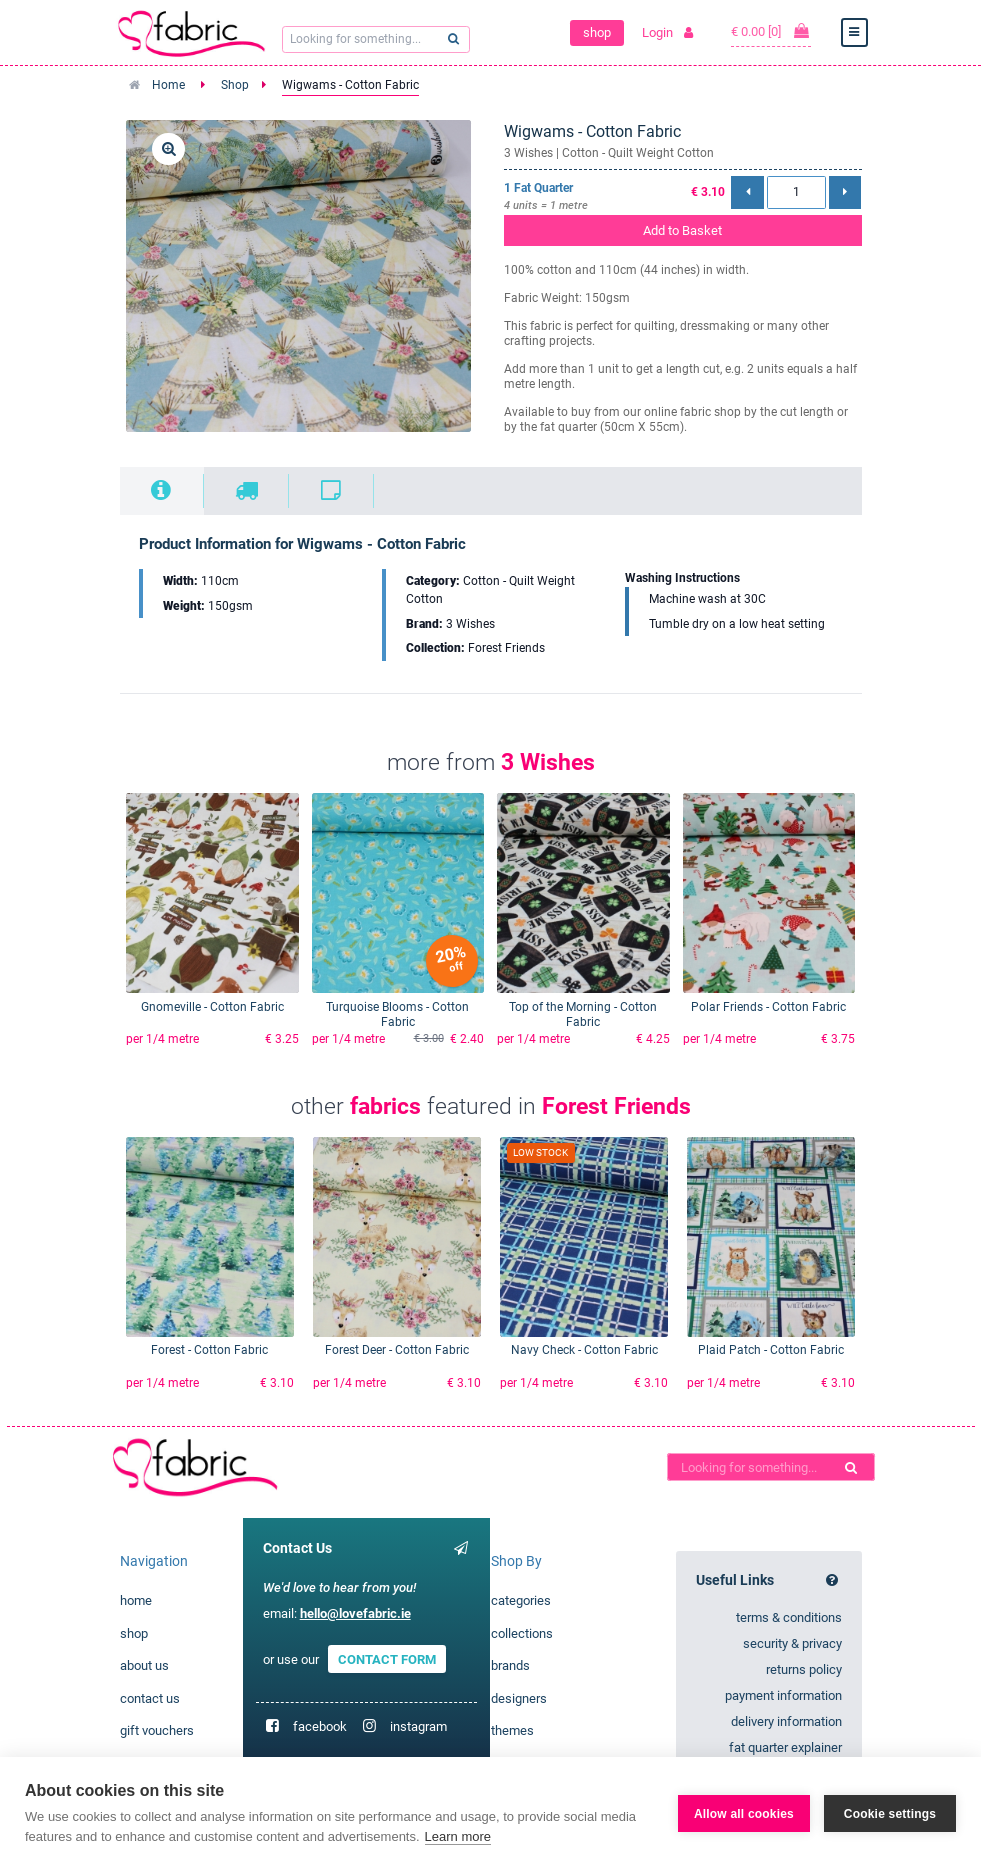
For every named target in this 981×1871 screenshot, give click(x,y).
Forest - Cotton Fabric (209, 1350)
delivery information (786, 1721)
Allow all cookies (744, 1814)
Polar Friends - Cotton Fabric (768, 1007)
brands (510, 1665)
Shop (235, 85)
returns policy (804, 1669)
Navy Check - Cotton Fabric (584, 1350)
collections (522, 1633)
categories (521, 1600)
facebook (320, 1726)
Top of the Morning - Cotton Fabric (583, 1014)
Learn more (458, 1836)
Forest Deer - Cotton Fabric (397, 1350)
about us (144, 1665)
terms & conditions (789, 1617)
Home (168, 85)
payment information (783, 1695)
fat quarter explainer (785, 1747)
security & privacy (792, 1643)
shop (597, 32)
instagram (418, 1726)
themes (512, 1730)
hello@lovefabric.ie (355, 1613)
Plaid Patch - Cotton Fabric (771, 1350)
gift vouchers (157, 1730)
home (136, 1600)
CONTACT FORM (387, 1659)
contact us (150, 1698)
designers (519, 1698)
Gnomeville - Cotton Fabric (212, 1007)
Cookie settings (890, 1814)
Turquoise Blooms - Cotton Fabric (397, 1014)
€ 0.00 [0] (771, 31)
